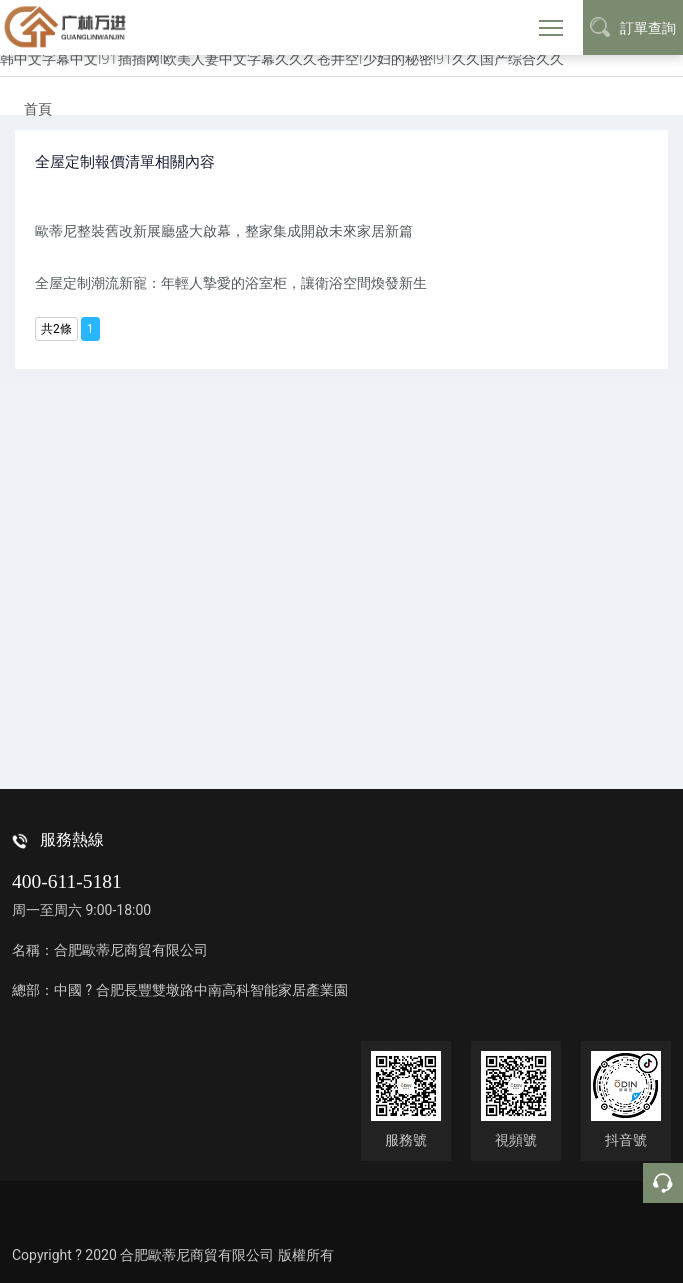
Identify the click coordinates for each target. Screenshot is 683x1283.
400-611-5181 (67, 881)
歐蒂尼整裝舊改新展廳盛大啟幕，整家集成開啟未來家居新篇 (224, 230)
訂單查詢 (633, 27)
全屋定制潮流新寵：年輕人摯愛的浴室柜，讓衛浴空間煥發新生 (231, 282)
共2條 (56, 329)
